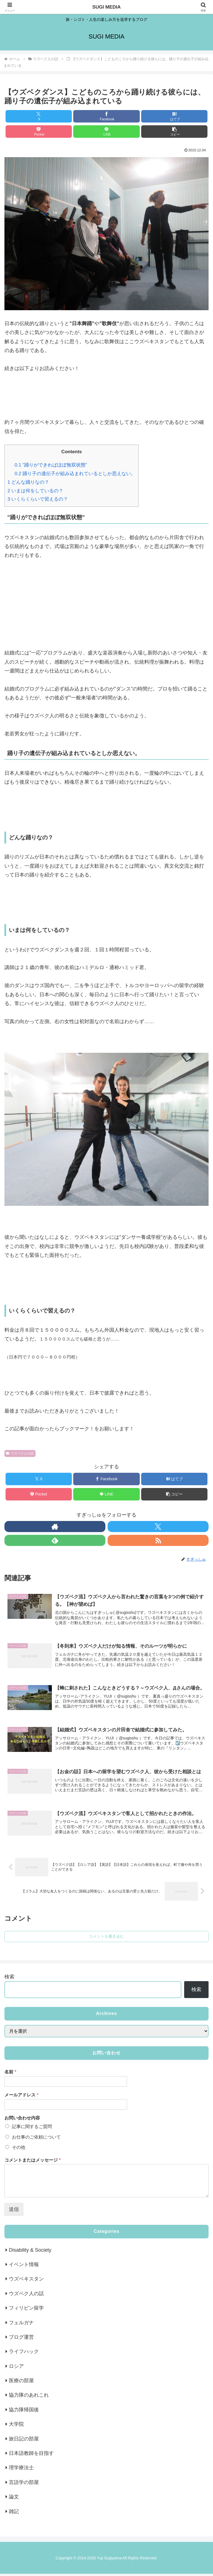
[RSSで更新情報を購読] (158, 1540)
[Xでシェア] (39, 116)
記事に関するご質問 (32, 2129)
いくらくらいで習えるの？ (37, 499)
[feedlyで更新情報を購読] (54, 1540)
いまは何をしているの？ (35, 490)
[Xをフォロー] (158, 1526)
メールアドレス (21, 2097)
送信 (14, 2212)
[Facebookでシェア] (106, 116)
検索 (9, 1979)
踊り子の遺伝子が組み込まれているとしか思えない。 (75, 473)
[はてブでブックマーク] (174, 116)
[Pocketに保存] (39, 131)
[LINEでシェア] (106, 131)
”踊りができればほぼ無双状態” (51, 465)
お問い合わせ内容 (22, 2120)
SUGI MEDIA (106, 7)
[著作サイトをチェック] (54, 1526)
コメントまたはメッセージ (32, 2162)
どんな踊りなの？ (28, 482)
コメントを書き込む (106, 1939)
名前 (10, 2074)
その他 (18, 2149)
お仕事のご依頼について (36, 2139)
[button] (174, 131)
